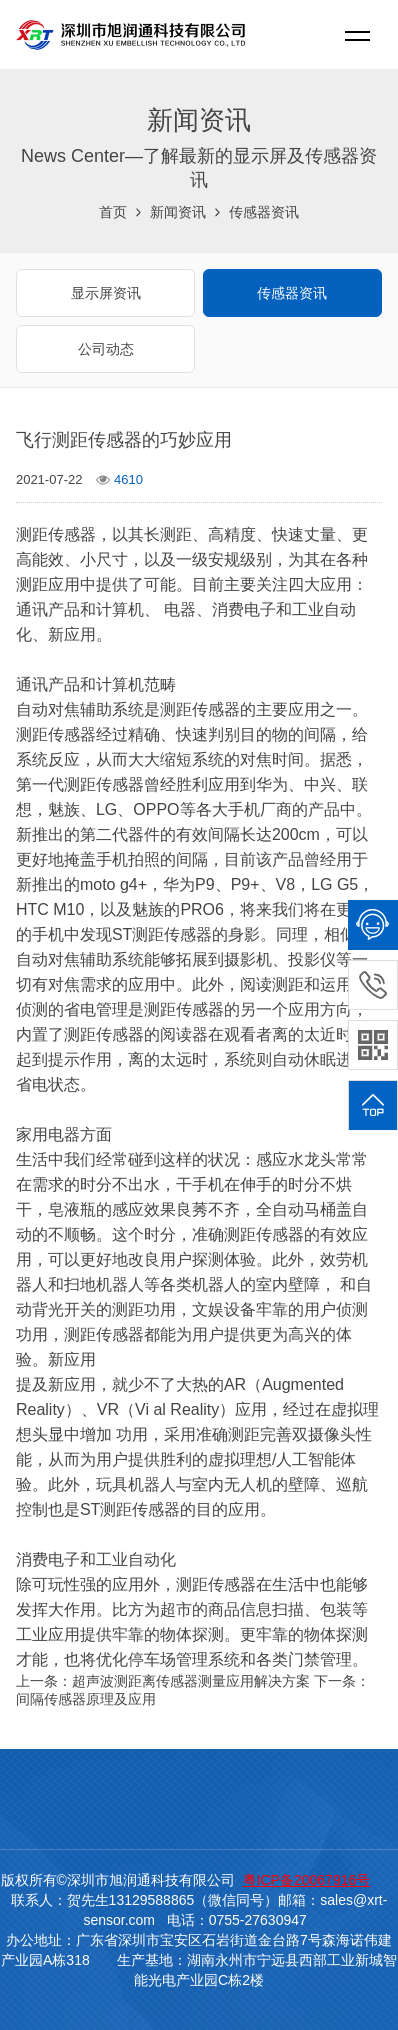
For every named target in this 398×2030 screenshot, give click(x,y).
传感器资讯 (264, 212)
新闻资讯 (178, 212)
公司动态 (106, 349)
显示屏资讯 (106, 293)
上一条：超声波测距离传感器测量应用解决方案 (163, 1681)
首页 (113, 212)
